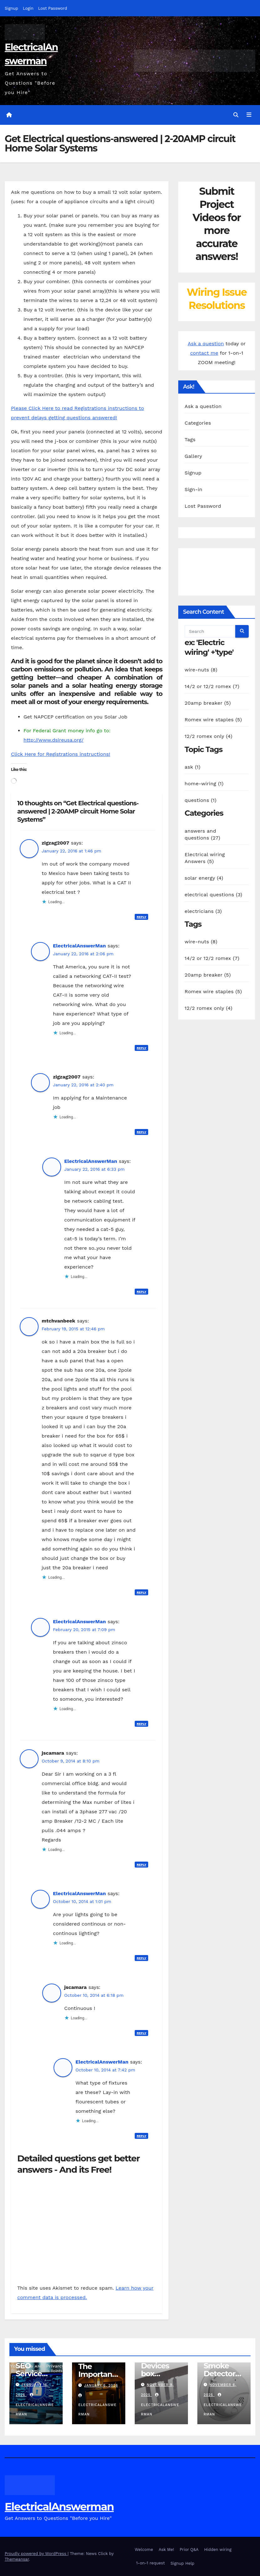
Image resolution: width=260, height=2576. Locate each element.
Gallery (193, 456)
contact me (204, 353)
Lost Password (52, 8)
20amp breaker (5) (208, 703)
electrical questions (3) (213, 894)
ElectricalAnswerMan (79, 946)
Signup (11, 8)
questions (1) (200, 800)
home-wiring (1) (204, 784)
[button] (235, 115)
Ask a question (206, 344)
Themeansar (17, 2559)
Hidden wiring (217, 2549)
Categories (198, 423)
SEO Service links (29, 2373)
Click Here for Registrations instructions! (60, 754)
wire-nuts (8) (201, 670)
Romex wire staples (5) (213, 720)
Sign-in (193, 489)
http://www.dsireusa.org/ (53, 740)
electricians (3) (203, 911)
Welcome (144, 2549)
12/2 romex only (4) (208, 736)
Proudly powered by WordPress (36, 2553)
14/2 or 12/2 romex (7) (212, 686)
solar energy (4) (204, 878)
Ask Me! (166, 2549)
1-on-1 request (150, 2563)
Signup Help (182, 2563)
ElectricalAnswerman (59, 2506)
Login (28, 8)
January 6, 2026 (101, 2385)
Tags (190, 440)
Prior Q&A (188, 2549)
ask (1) (192, 767)
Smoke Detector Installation (223, 2373)
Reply (141, 916)
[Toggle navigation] (249, 114)
